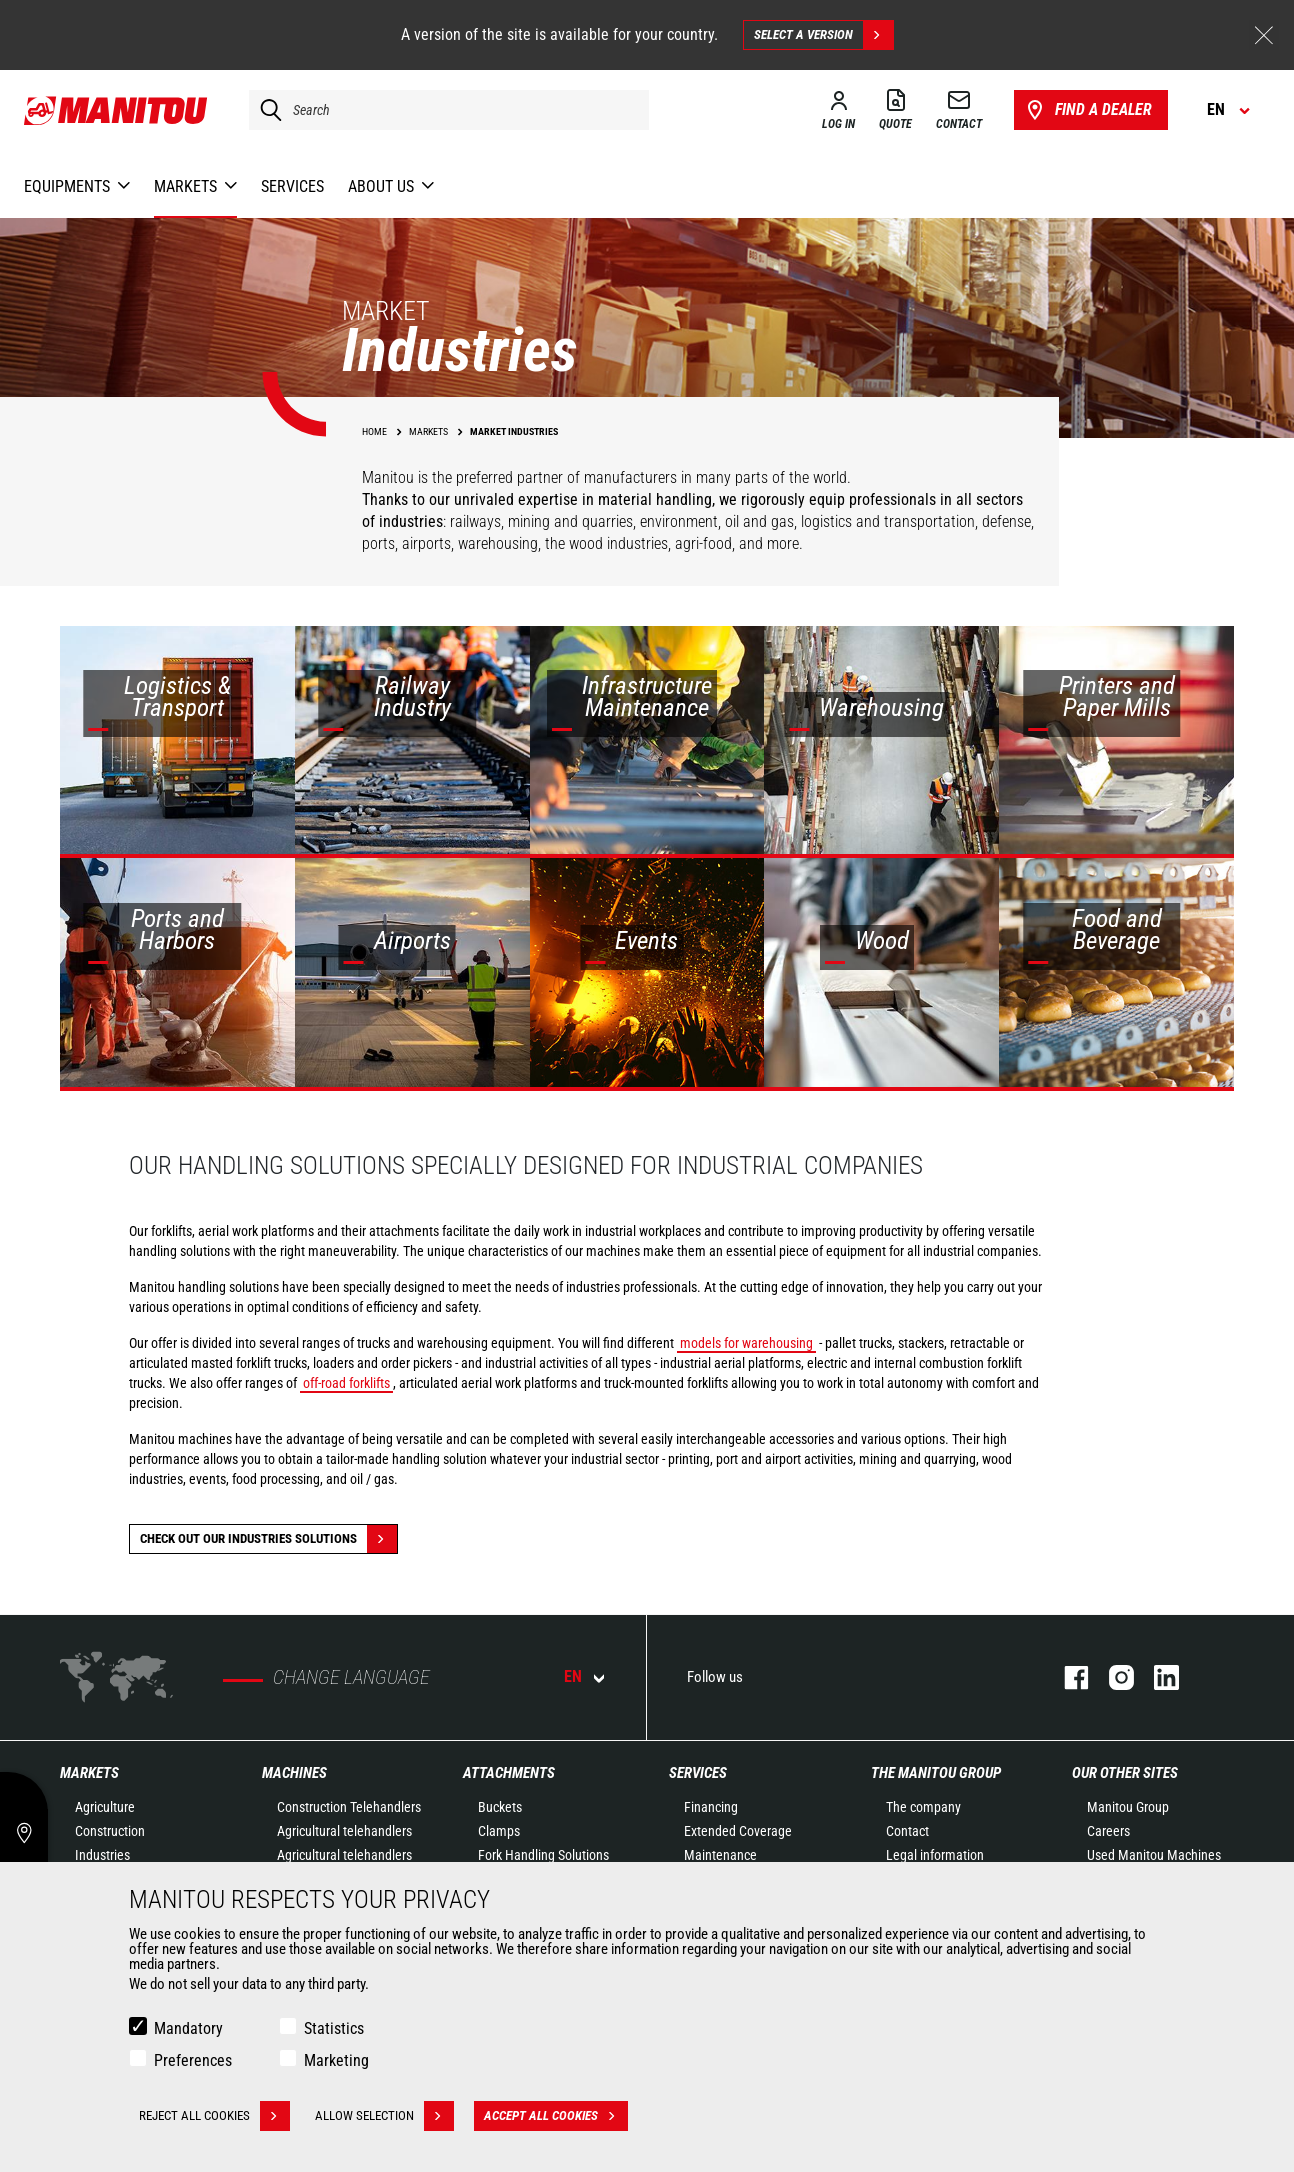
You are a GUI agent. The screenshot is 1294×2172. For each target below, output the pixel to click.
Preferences (193, 2060)
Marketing (336, 2060)
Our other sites (1125, 1773)
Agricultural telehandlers (344, 1831)
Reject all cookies (214, 2116)
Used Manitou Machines (1154, 1855)
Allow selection (384, 2116)
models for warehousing (746, 1343)
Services (698, 1773)
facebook (1066, 1677)
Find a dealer (1087, 110)
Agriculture (105, 1807)
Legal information (935, 1855)
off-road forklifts (346, 1383)
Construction (110, 1831)
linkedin (1156, 1677)
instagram (1111, 1677)
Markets (89, 1773)
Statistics (334, 2028)
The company (923, 1807)
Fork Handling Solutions (543, 1855)
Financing (711, 1807)
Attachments (509, 1773)
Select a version (823, 35)
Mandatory (188, 2028)
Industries (102, 1855)
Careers (1108, 1831)
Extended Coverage (738, 1831)
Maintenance (720, 1855)
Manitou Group (1128, 1807)
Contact (907, 1831)
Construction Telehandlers (349, 1807)
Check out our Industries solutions (268, 1539)
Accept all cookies (556, 2116)
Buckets (500, 1807)
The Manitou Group (936, 1773)
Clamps (499, 1831)
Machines (294, 1773)
